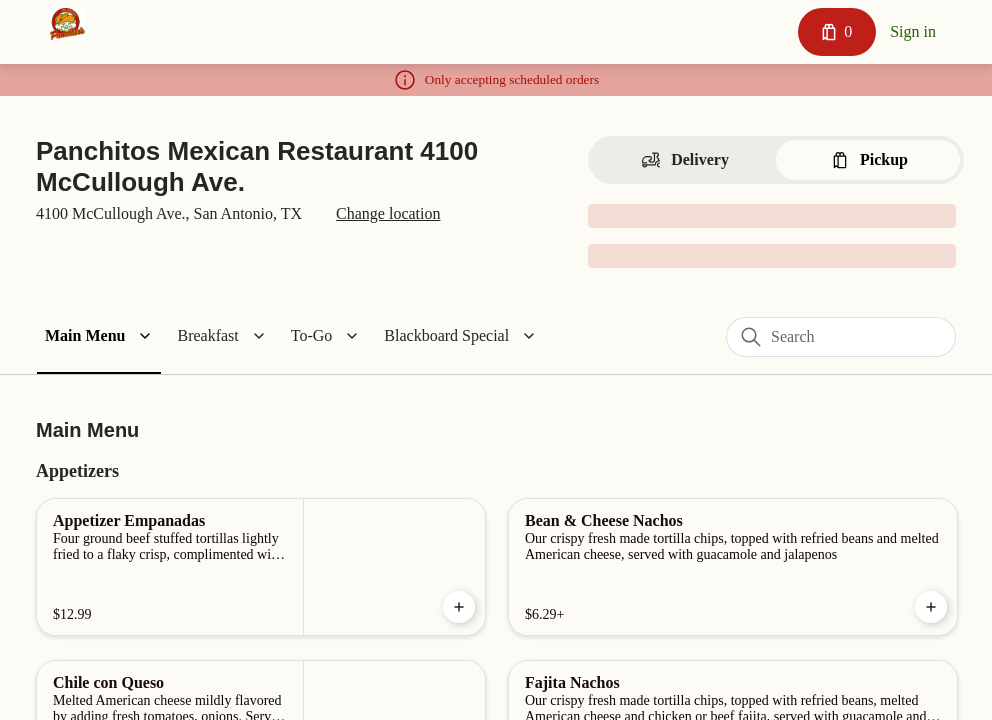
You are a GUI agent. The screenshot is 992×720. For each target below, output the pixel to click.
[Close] (720, 102)
